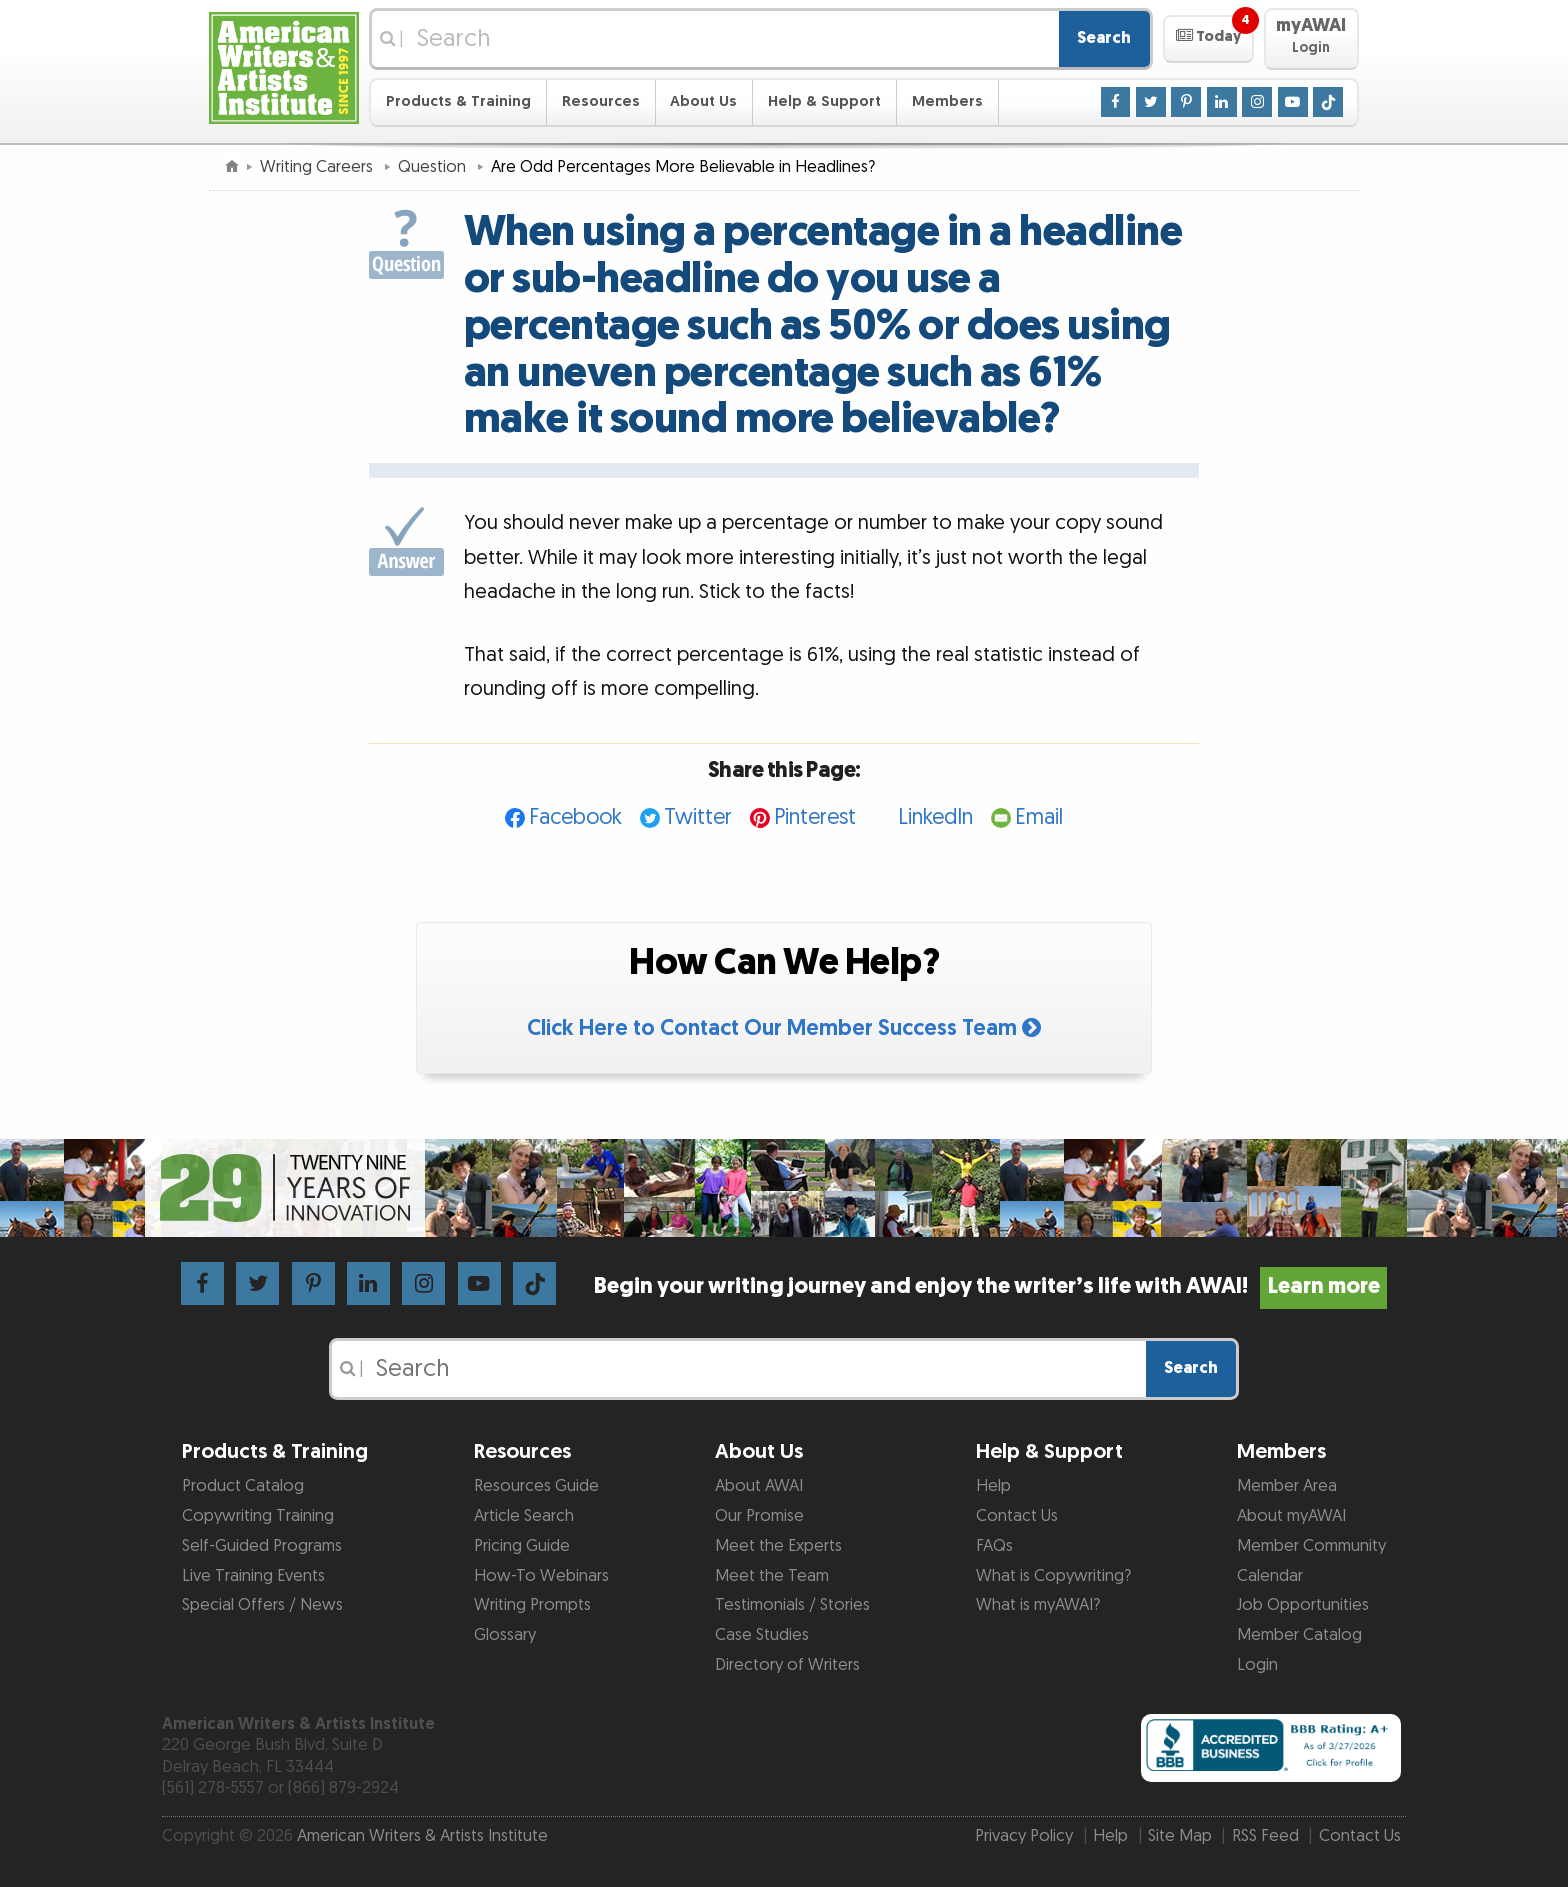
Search (1104, 38)
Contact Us (1017, 1516)
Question (434, 167)
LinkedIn (935, 817)
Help (993, 1486)
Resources (601, 101)
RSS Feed (1265, 1836)
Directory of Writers (787, 1665)
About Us (703, 101)
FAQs (994, 1546)
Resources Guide (536, 1486)
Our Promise (759, 1516)
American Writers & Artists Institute (422, 1836)
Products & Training (458, 101)
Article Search (524, 1516)
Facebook (575, 817)
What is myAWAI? (1038, 1605)
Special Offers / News (262, 1605)
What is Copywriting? (1053, 1576)
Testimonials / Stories (792, 1605)
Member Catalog (1299, 1635)
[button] (1208, 39)
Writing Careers (318, 167)
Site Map (1180, 1836)
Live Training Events (253, 1576)
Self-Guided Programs (262, 1546)
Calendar (1270, 1576)
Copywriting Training (258, 1516)
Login (1257, 1665)
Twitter (698, 817)
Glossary (505, 1635)
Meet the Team (772, 1576)
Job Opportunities (1303, 1605)
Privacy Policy (1024, 1836)
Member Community (1311, 1546)
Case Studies (762, 1635)
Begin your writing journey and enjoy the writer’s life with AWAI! (990, 1286)
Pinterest (815, 817)
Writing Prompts (532, 1605)
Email (1039, 817)
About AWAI (759, 1486)
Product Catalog (243, 1486)
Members (947, 101)
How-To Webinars (541, 1576)
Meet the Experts (778, 1546)
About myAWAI (1291, 1516)
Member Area (1287, 1486)
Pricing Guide (522, 1546)
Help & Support (824, 101)
